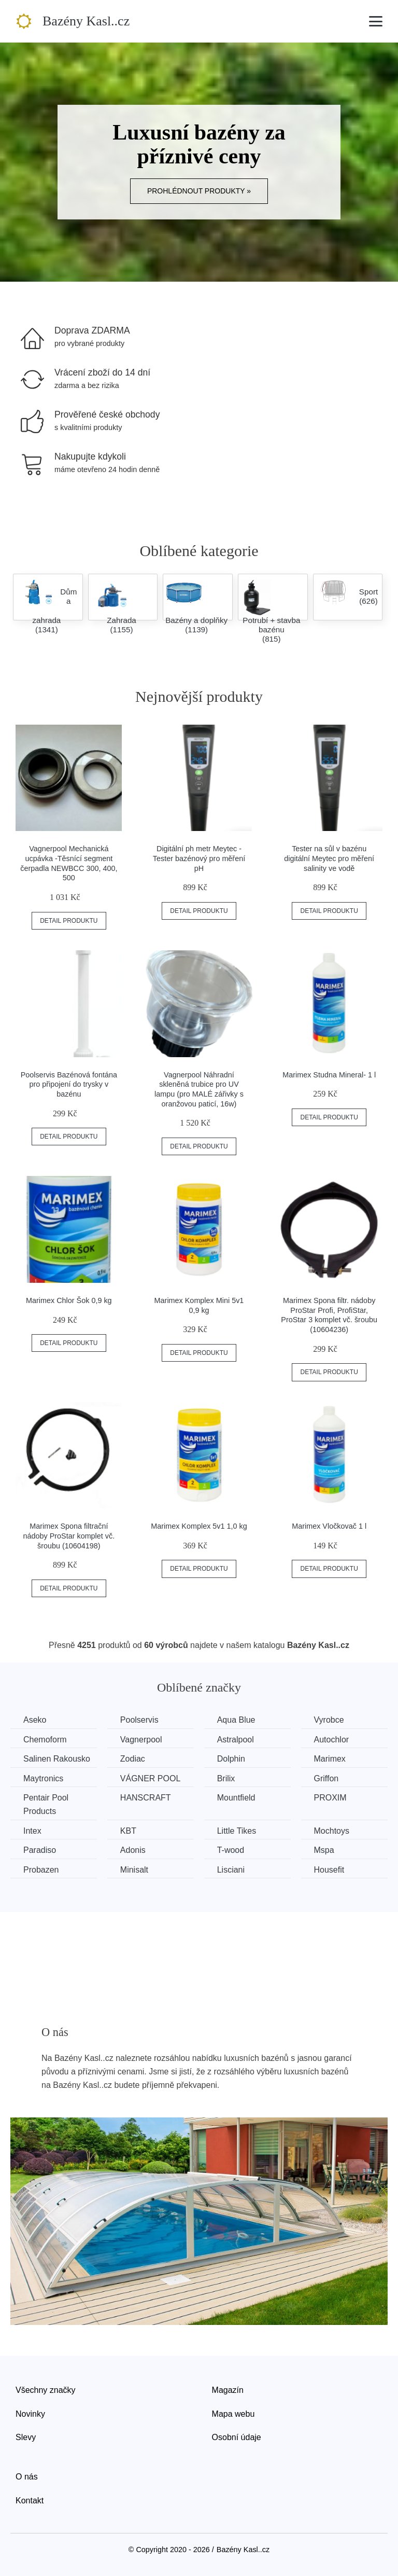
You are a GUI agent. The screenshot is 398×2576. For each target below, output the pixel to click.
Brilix (226, 1778)
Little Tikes (237, 1830)
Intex (32, 1830)
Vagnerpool (141, 1739)
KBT (128, 1830)
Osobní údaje (236, 2437)
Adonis (133, 1850)
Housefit (329, 1869)
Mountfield (236, 1797)
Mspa (324, 1850)
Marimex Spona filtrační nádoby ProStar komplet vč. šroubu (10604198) (69, 1535)
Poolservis (139, 1719)
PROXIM (330, 1797)
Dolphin (231, 1758)
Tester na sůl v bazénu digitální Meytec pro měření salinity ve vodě (329, 858)
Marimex (330, 1758)
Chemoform (45, 1739)
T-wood (230, 1850)
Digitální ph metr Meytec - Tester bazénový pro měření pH (199, 858)
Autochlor (331, 1739)
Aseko (34, 1719)
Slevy (26, 2437)
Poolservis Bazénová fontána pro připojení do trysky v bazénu (69, 1084)
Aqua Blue (236, 1719)
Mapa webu (233, 2413)
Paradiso (39, 1850)
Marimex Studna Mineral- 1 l (329, 1075)
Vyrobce (329, 1719)
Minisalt (134, 1869)
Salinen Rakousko (56, 1758)
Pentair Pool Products (45, 1804)
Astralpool (235, 1739)
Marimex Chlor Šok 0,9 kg (69, 1300)
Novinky (30, 2413)
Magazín (228, 2390)
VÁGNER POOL (150, 1778)
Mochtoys (331, 1830)
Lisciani (231, 1869)
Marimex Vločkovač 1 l (329, 1526)
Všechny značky (46, 2390)
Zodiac (132, 1758)
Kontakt (30, 2500)
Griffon (326, 1778)
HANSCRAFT (145, 1797)
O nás (27, 2476)
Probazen (41, 1869)
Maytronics (43, 1778)
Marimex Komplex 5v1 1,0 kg (199, 1526)
